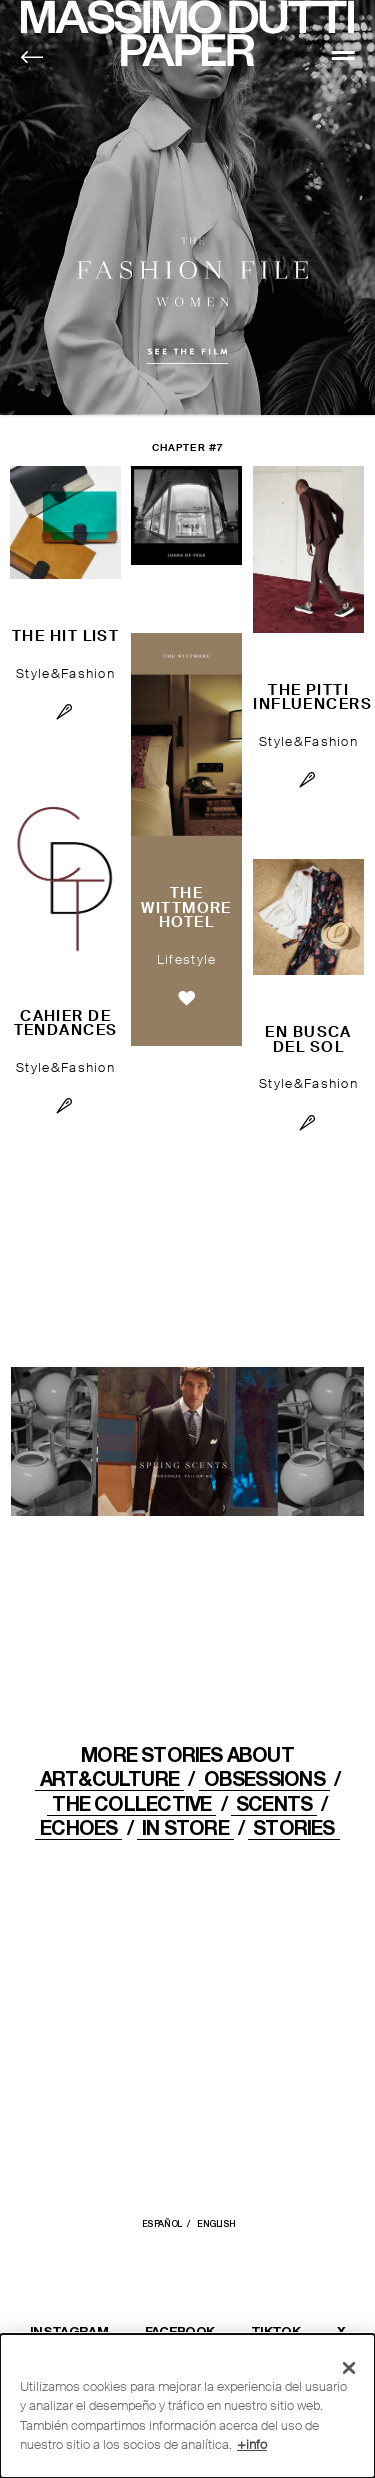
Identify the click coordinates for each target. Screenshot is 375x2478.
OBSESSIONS (264, 1778)
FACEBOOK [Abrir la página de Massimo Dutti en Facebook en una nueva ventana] (180, 2331)
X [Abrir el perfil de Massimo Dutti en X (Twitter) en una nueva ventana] (341, 2331)
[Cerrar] (349, 2368)
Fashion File (187, 209)
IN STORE (185, 1827)
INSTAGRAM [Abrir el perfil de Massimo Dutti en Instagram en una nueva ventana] (69, 2331)
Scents (274, 1803)
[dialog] (187, 2406)
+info (252, 2444)
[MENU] (343, 54)
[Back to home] (32, 57)
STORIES (294, 1827)
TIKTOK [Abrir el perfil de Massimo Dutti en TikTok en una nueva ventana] (275, 2331)
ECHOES (78, 1827)
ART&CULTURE (109, 1778)
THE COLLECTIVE (131, 1803)
